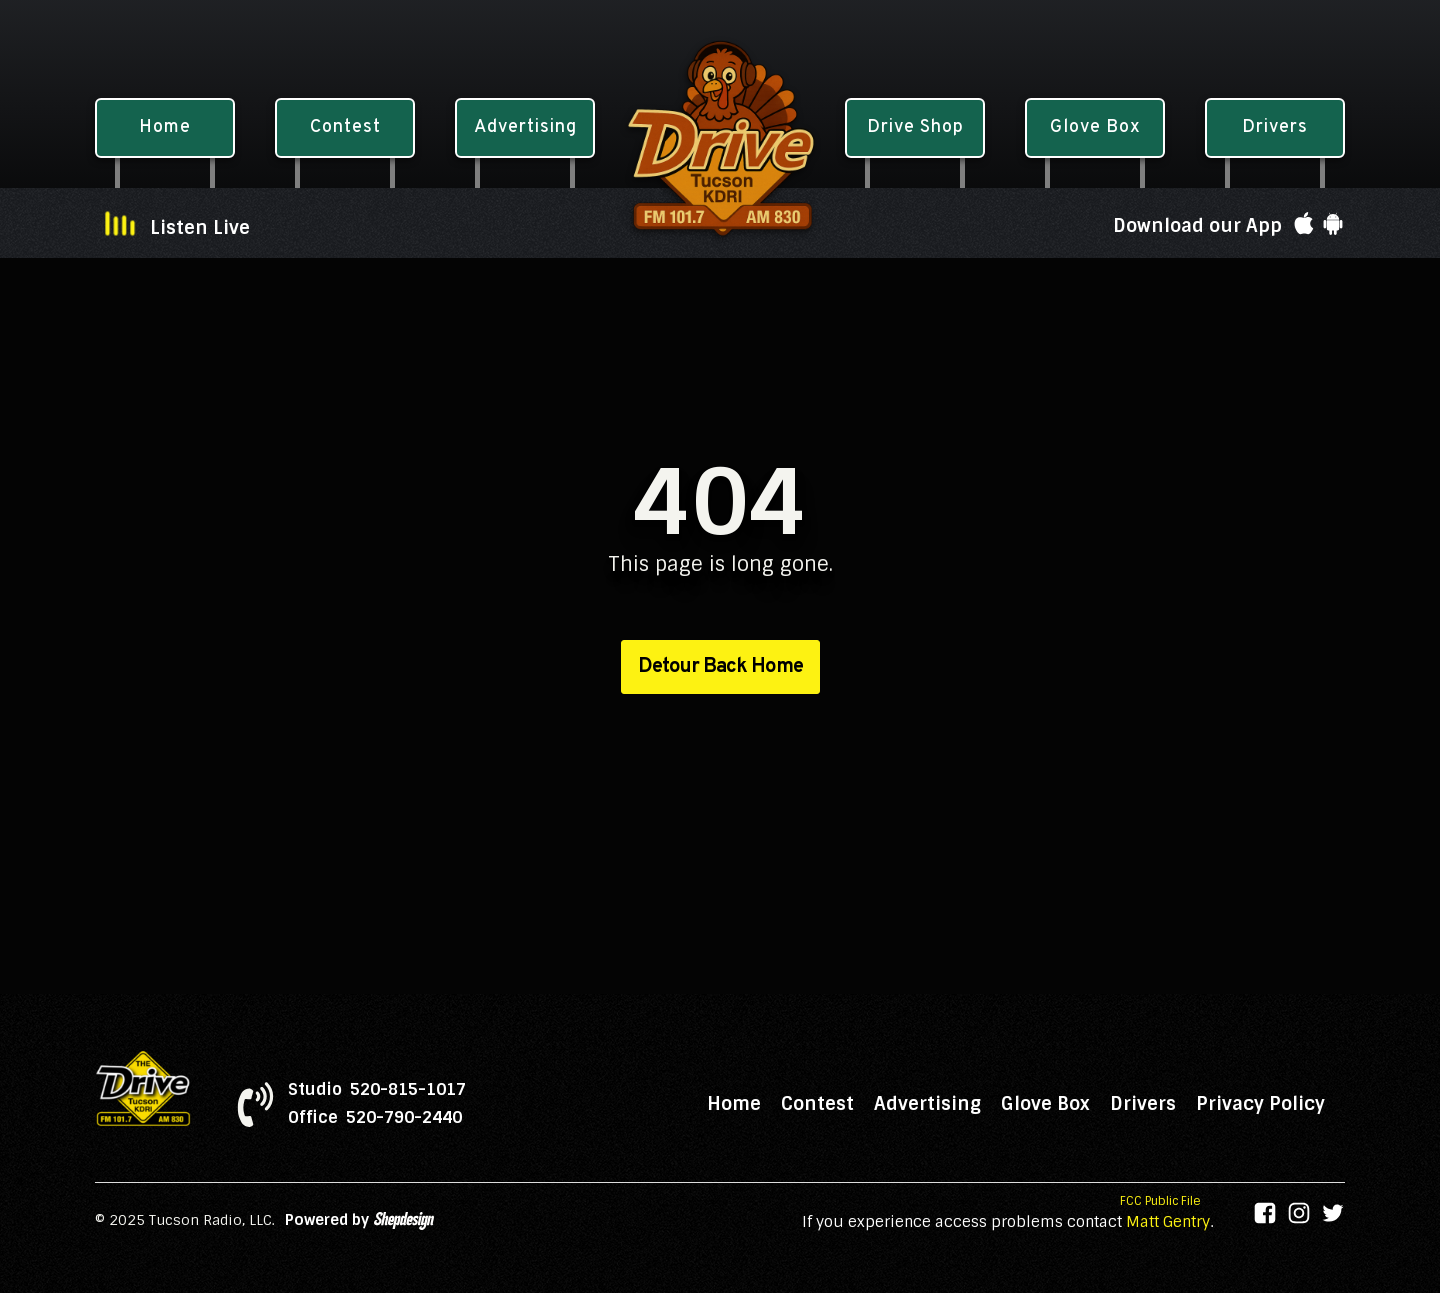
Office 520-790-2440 (375, 1118)
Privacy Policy (1260, 1104)
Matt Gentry (1168, 1222)
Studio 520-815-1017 (377, 1090)
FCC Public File (1160, 1201)
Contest (817, 1104)
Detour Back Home (720, 667)
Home (734, 1104)
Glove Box (1045, 1104)
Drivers (1143, 1104)
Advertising (927, 1104)
